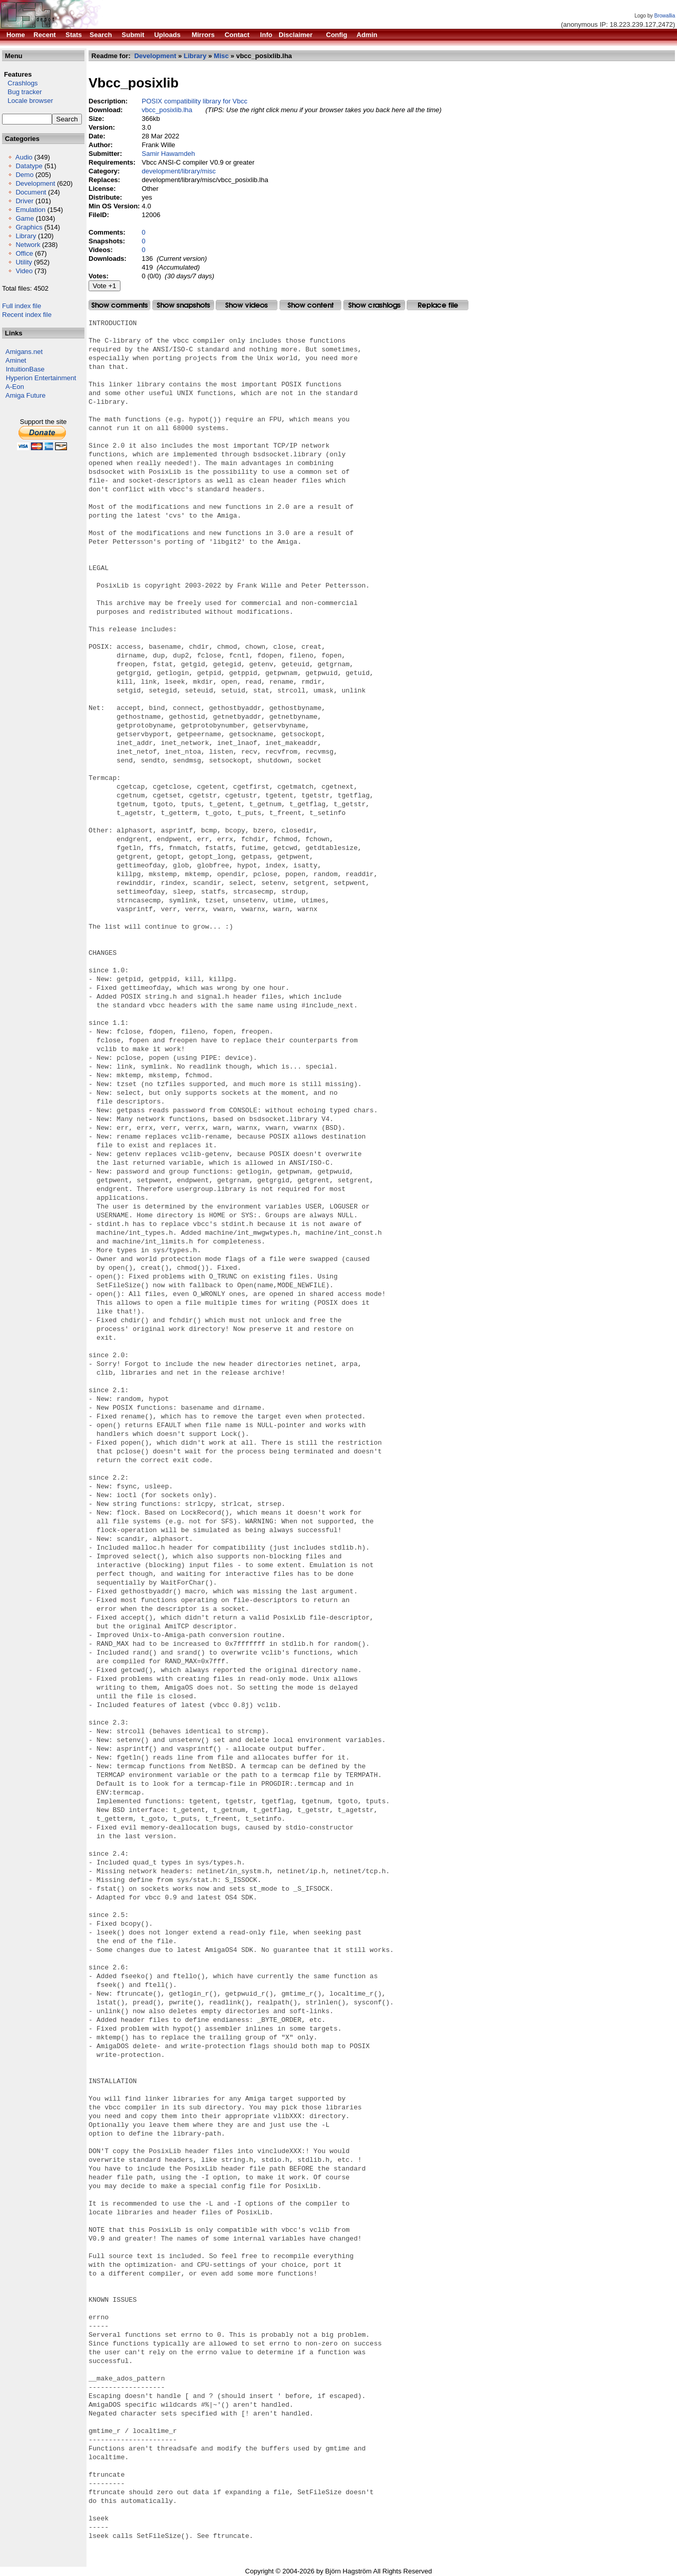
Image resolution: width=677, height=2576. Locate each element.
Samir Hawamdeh (168, 153)
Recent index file (26, 314)
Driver (24, 201)
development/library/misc (179, 171)
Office (24, 253)
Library (25, 236)
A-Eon (15, 386)
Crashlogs (20, 83)
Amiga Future (26, 395)
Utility (23, 262)
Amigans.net (24, 352)
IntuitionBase (25, 369)
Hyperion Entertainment (41, 378)
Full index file (21, 306)
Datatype (28, 166)
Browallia (664, 16)
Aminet (16, 360)
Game (24, 218)
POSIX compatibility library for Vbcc (194, 101)
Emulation (30, 210)
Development (35, 183)
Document (30, 192)
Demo (24, 175)
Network (27, 244)
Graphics (28, 227)
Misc (221, 56)
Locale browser (27, 100)
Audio (23, 157)
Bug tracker (22, 92)
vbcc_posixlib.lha (167, 110)
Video (23, 271)
